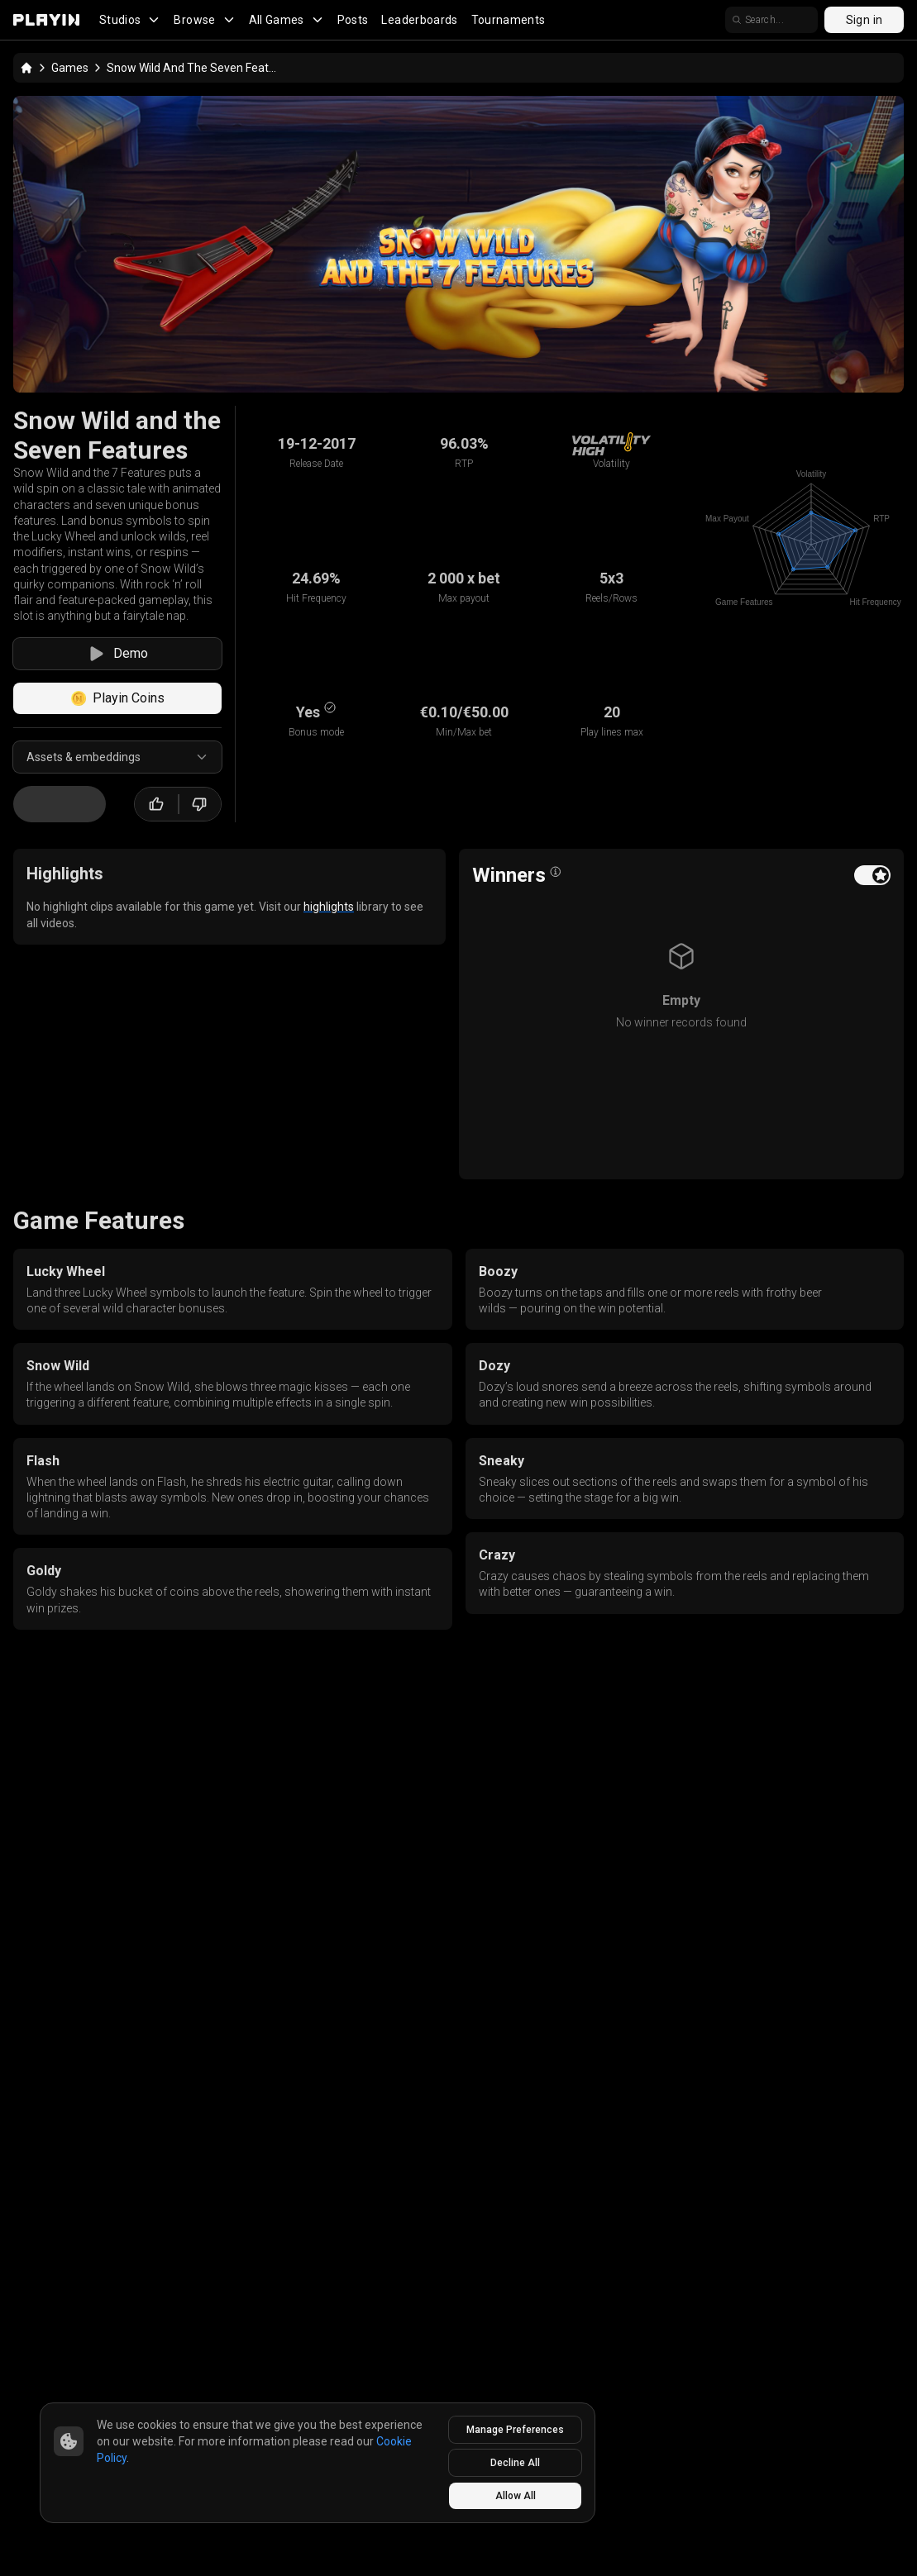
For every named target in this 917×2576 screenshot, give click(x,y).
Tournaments (508, 19)
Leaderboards (419, 19)
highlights (328, 906)
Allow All (515, 2496)
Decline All (515, 2463)
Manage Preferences (515, 2430)
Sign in (864, 19)
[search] (771, 20)
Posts (353, 19)
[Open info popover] (556, 872)
